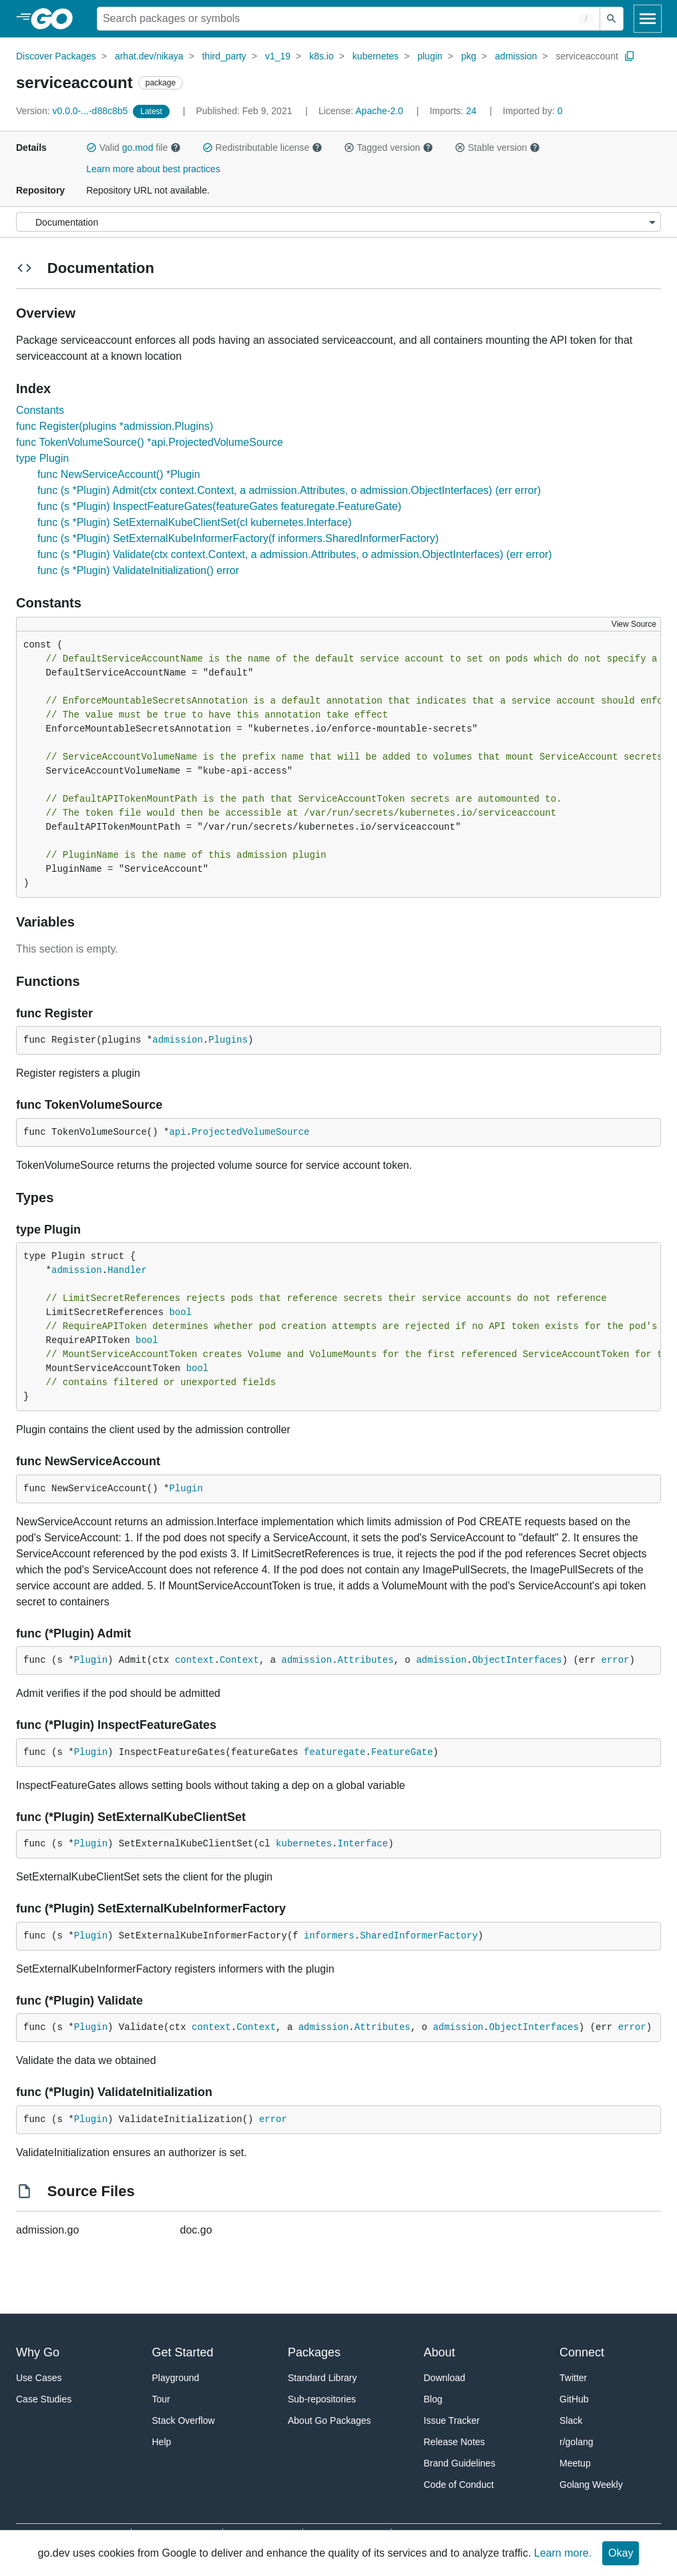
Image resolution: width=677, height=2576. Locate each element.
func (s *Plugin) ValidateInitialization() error (138, 570)
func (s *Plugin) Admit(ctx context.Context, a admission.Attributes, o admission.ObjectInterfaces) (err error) (289, 490)
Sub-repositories (322, 2399)
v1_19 (277, 56)
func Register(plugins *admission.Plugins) (114, 426)
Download (444, 2377)
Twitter (573, 2377)
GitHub (574, 2399)
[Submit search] (612, 19)
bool (180, 1312)
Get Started (183, 2352)
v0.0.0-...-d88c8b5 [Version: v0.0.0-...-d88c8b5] (73, 110)
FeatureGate (402, 1752)
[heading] (56, 18)
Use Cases (38, 2377)
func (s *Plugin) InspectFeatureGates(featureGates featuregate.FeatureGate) (219, 506)
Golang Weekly (591, 2484)
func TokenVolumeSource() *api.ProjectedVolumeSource (149, 442)
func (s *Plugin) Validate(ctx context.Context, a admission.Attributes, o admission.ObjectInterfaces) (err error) (294, 554)
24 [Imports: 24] (454, 110)
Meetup (575, 2463)
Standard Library (322, 2377)
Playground (176, 2377)
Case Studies (43, 2399)
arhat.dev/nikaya (149, 56)
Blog (433, 2399)
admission (516, 56)
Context (239, 1660)
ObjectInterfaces (516, 1660)
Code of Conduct (459, 2484)
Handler (127, 1270)
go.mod (138, 147)
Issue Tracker (452, 2420)
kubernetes (376, 56)
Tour (161, 2399)
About (439, 2352)
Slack (570, 2420)
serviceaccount (586, 56)
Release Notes (454, 2441)
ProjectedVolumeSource (250, 1132)
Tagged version (388, 147)
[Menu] (338, 222)
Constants (40, 410)
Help (162, 2441)
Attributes (366, 1660)
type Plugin (42, 458)
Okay (620, 2553)
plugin (429, 56)
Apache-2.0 (379, 110)
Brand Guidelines (459, 2463)
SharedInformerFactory (418, 1935)
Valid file (133, 147)
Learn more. (563, 2553)
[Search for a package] (348, 19)
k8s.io (321, 56)
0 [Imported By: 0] (533, 110)
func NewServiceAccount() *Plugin (118, 474)
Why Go (37, 2352)
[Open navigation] (647, 18)
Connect (581, 2352)
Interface (363, 1843)
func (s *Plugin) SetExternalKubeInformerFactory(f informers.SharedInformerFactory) (238, 538)
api (177, 1132)
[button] (91, 147)
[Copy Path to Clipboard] (630, 56)
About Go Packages (329, 2420)
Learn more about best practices (153, 169)
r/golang (576, 2441)
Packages (314, 2352)
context (194, 1660)
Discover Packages (56, 56)
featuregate (334, 1752)
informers (329, 1935)
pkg (469, 56)
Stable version (497, 147)
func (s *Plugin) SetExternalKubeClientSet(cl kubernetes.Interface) (194, 522)
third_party (224, 56)
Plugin (185, 1488)
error (615, 1660)
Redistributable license (262, 147)
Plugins (228, 1040)
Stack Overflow (183, 2420)
